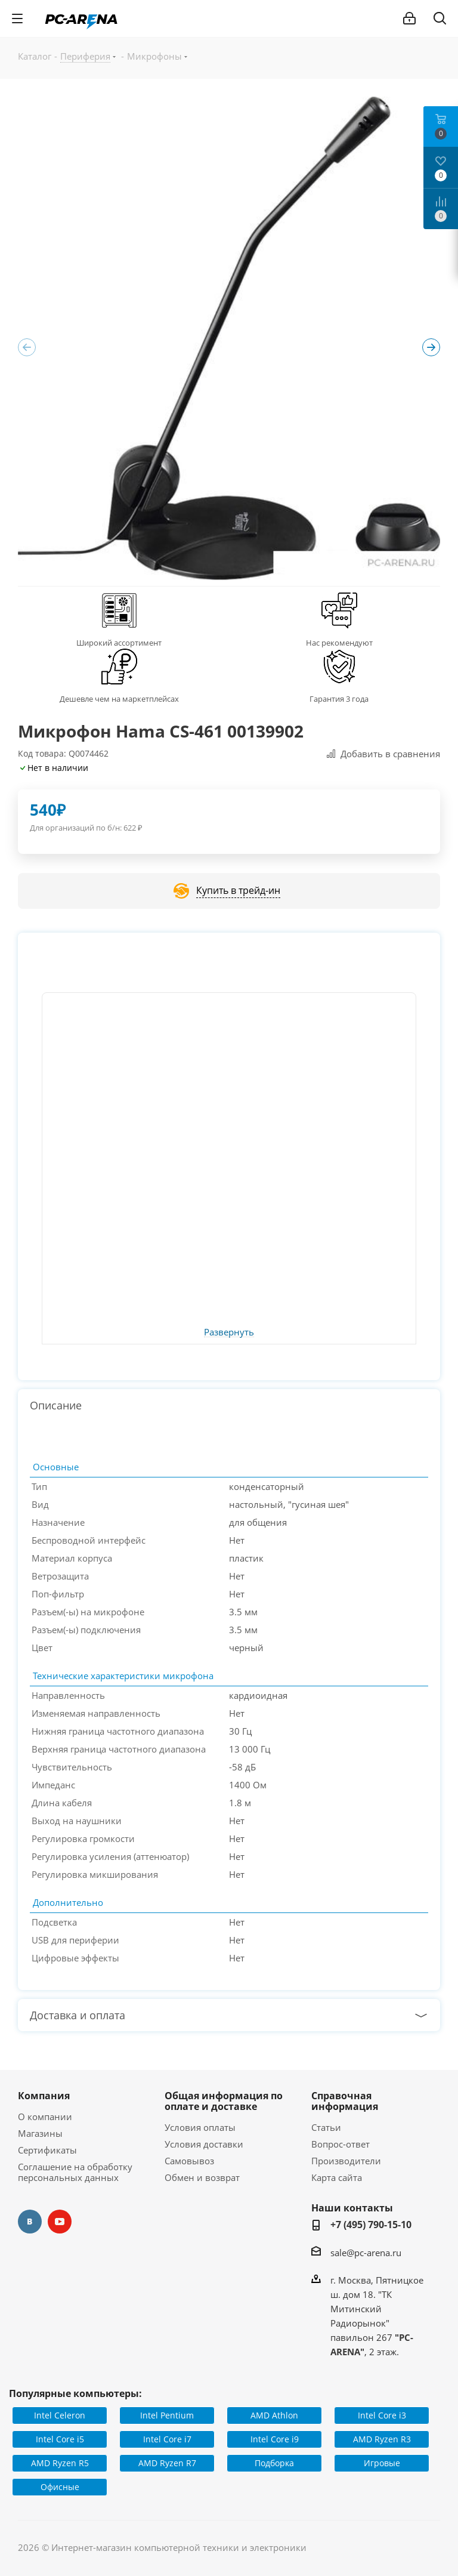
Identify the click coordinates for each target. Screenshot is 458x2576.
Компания (44, 2095)
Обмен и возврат (202, 2177)
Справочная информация (344, 2101)
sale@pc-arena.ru (365, 2253)
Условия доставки (204, 2144)
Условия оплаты (200, 2127)
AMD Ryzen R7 (167, 2463)
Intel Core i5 (60, 2439)
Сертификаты (47, 2150)
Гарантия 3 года (339, 698)
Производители (346, 2161)
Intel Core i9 (274, 2439)
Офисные (60, 2486)
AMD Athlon (274, 2415)
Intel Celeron (59, 2415)
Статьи (326, 2127)
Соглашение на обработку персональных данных (75, 2172)
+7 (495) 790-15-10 (370, 2224)
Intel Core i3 (382, 2415)
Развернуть (229, 1332)
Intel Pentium (167, 2415)
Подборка (274, 2463)
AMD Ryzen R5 (60, 2463)
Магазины (40, 2133)
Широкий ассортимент (119, 642)
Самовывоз (189, 2161)
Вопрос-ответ (340, 2144)
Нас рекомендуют (339, 642)
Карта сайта (336, 2177)
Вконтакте (30, 2221)
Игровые (382, 2463)
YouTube (60, 2221)
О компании (45, 2116)
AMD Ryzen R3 (382, 2439)
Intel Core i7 (167, 2439)
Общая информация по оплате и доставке (224, 2101)
